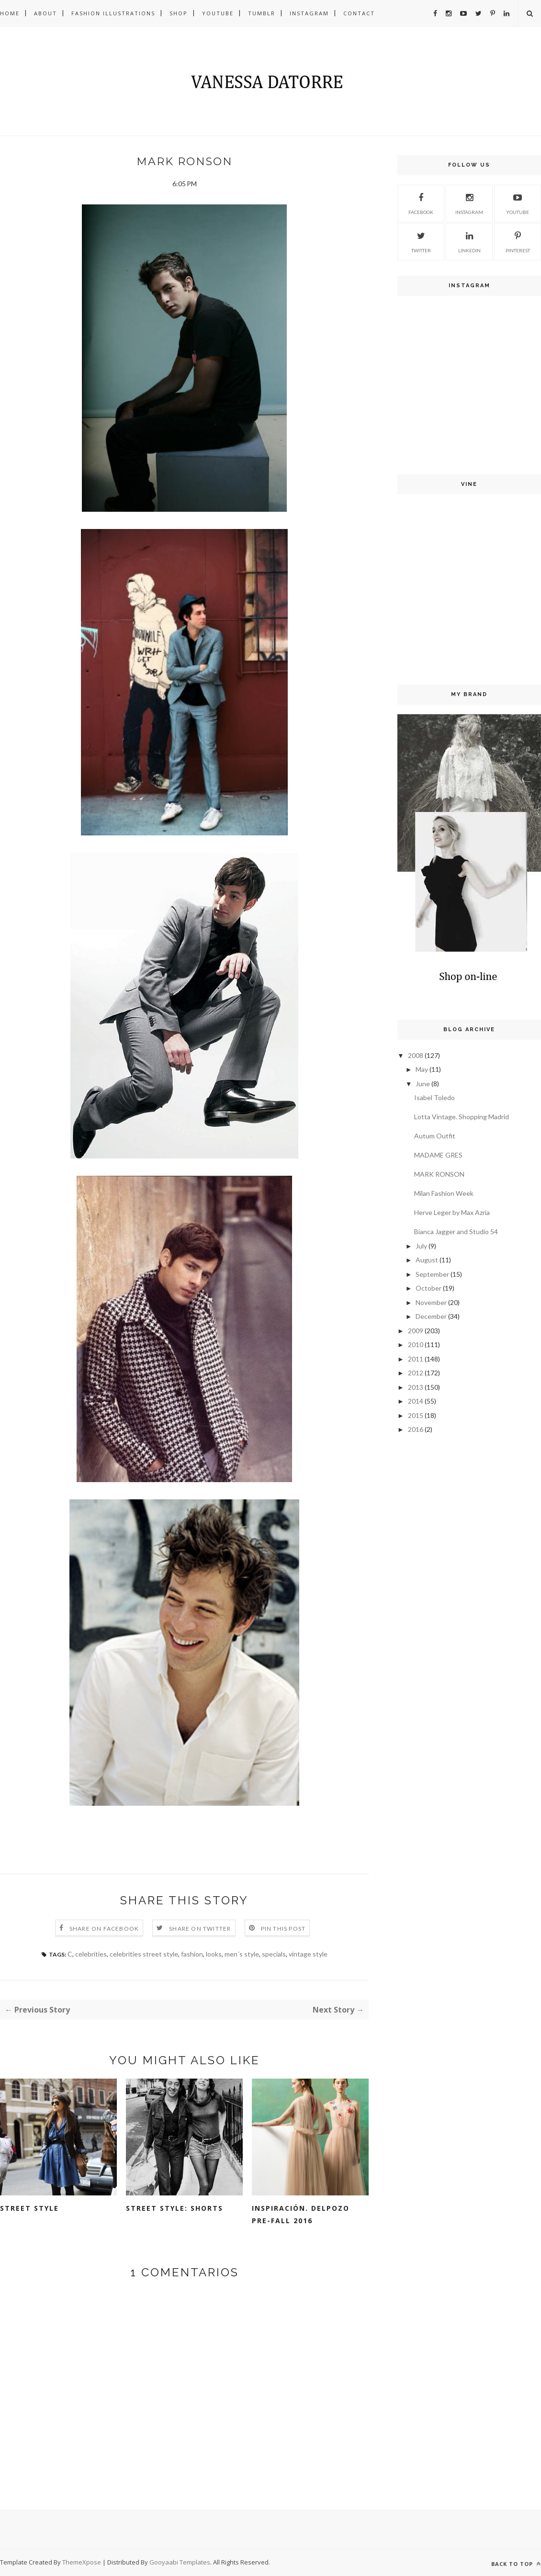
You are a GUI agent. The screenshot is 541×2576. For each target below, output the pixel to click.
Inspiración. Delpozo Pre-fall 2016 (300, 2214)
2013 (415, 1387)
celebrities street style (144, 1954)
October (428, 1288)
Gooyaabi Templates (179, 2562)
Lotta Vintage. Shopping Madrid (461, 1117)
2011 (415, 1359)
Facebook (420, 202)
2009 (415, 1331)
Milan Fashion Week (443, 1193)
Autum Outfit (434, 1136)
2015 (415, 1415)
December (431, 1316)
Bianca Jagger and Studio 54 (456, 1231)
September (432, 1274)
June (423, 1084)
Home (10, 13)
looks (214, 1954)
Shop (178, 13)
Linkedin (469, 240)
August (427, 1260)
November (431, 1302)
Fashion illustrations (113, 13)
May (422, 1069)
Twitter (421, 240)
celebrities (91, 1954)
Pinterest (518, 240)
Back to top (516, 2563)
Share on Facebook (104, 1928)
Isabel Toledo (434, 1097)
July (421, 1246)
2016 (415, 1429)
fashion (192, 1954)
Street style (29, 2208)
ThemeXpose (82, 2562)
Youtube (218, 13)
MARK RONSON (439, 1174)
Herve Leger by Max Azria (452, 1212)
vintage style (308, 1954)
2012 (415, 1373)
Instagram (309, 13)
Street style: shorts (174, 2208)
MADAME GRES (438, 1155)
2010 (415, 1344)
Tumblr (261, 13)
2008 (415, 1055)
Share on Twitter (200, 1928)
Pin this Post (283, 1928)
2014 (415, 1401)
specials (274, 1954)
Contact (359, 13)
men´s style (242, 1954)
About (45, 13)
